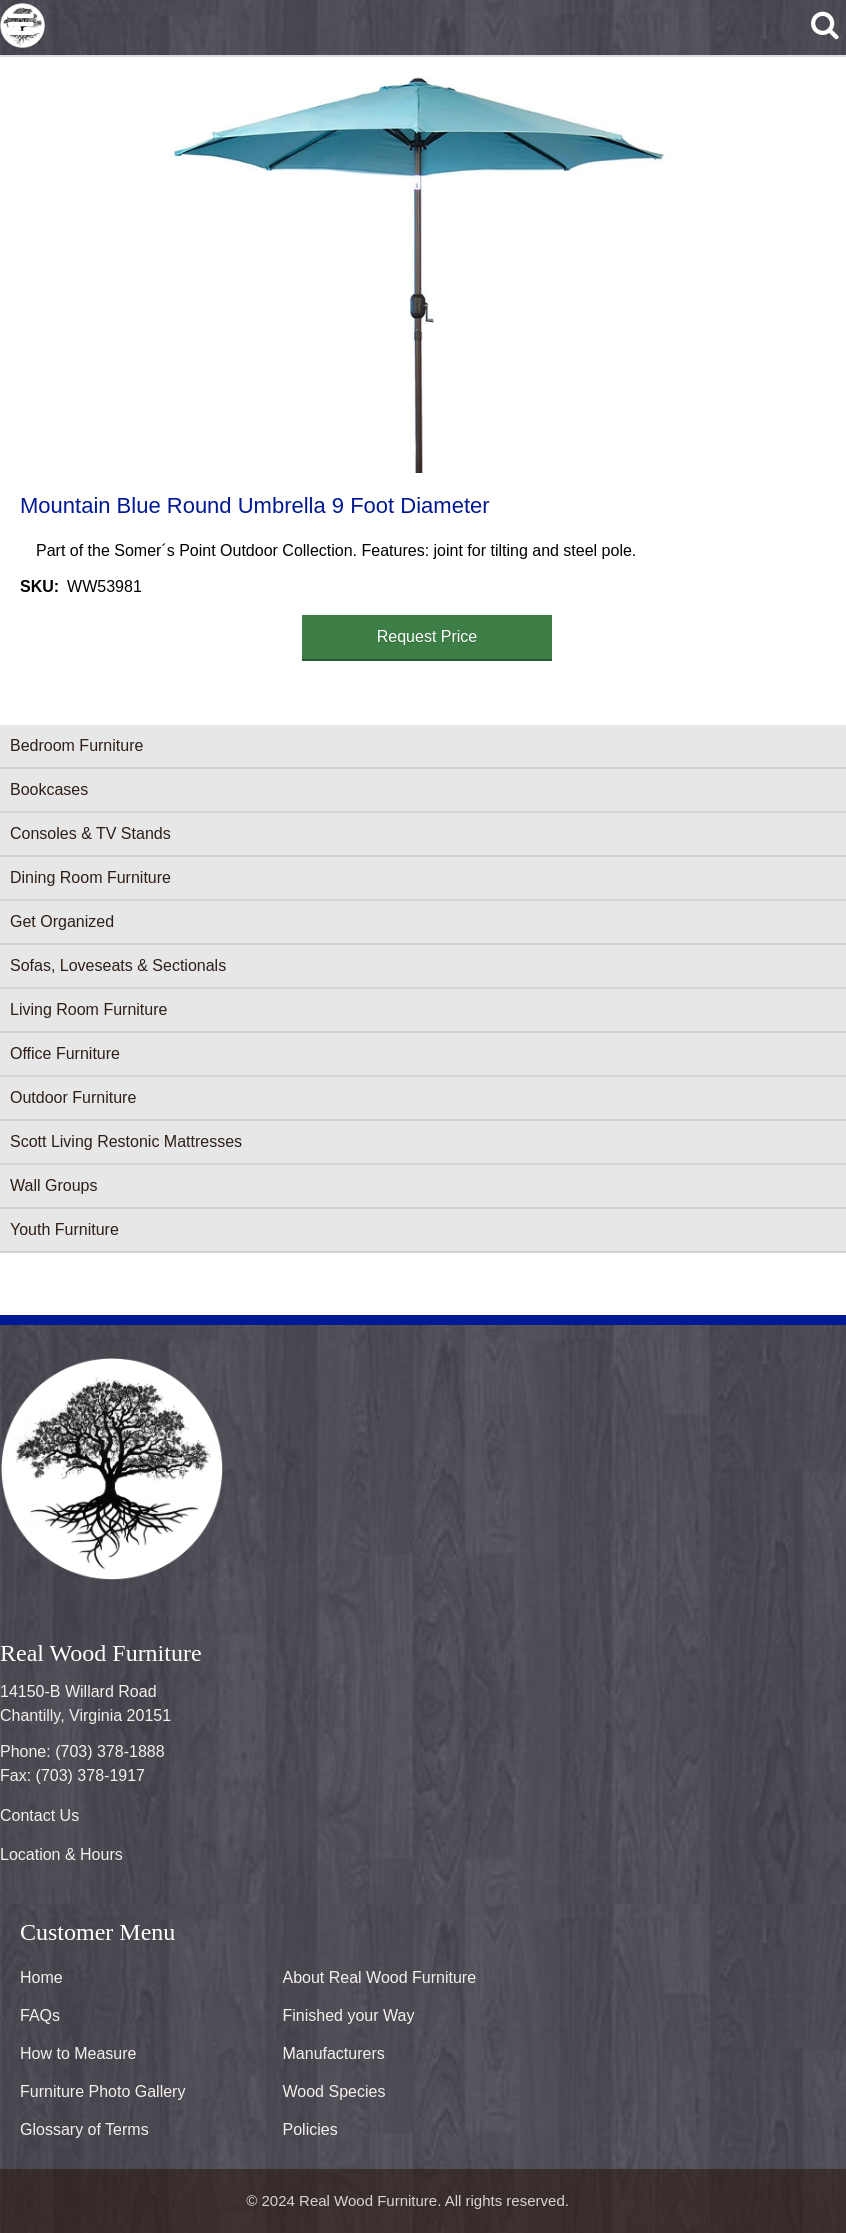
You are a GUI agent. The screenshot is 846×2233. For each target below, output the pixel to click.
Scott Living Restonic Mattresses (126, 1141)
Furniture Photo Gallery (102, 2091)
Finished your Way (349, 2015)
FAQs (40, 2015)
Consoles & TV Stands (90, 833)
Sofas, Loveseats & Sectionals (118, 965)
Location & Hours (61, 1854)
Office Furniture (65, 1053)
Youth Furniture (64, 1229)
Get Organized (62, 921)
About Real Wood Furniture (380, 1977)
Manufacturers (334, 2053)
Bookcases (49, 789)
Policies (310, 2129)
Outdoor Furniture (73, 1097)
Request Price (427, 636)
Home (41, 1977)
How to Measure (78, 2053)
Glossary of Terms (84, 2129)
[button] (419, 272)
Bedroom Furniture (76, 745)
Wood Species (334, 2091)
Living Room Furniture (88, 1009)
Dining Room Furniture (90, 877)
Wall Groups (53, 1185)
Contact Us (39, 1815)
